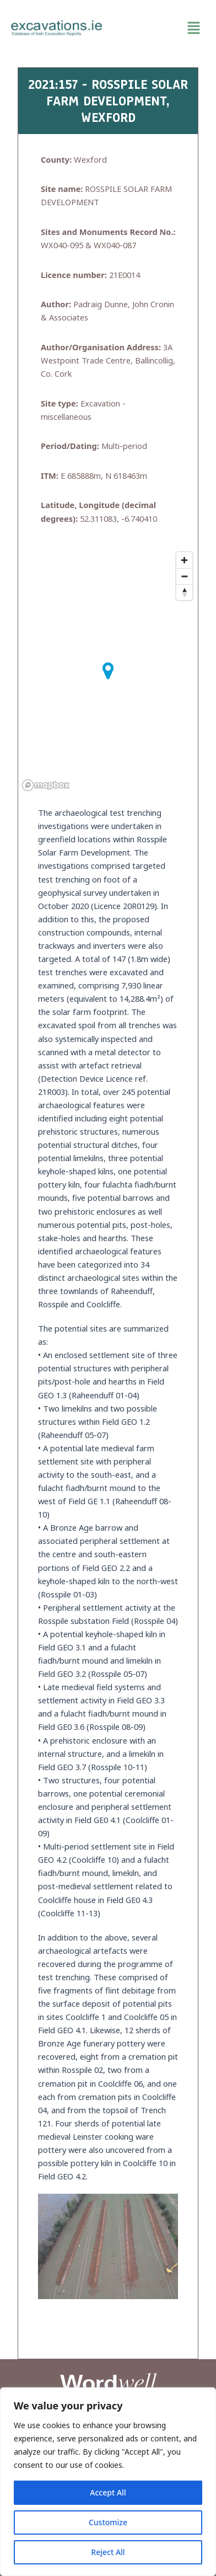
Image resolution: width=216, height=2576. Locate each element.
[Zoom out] (184, 576)
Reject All (108, 2552)
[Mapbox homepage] (45, 785)
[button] (159, 28)
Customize (108, 2522)
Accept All (108, 2492)
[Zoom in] (184, 560)
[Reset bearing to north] (184, 592)
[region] (108, 2481)
